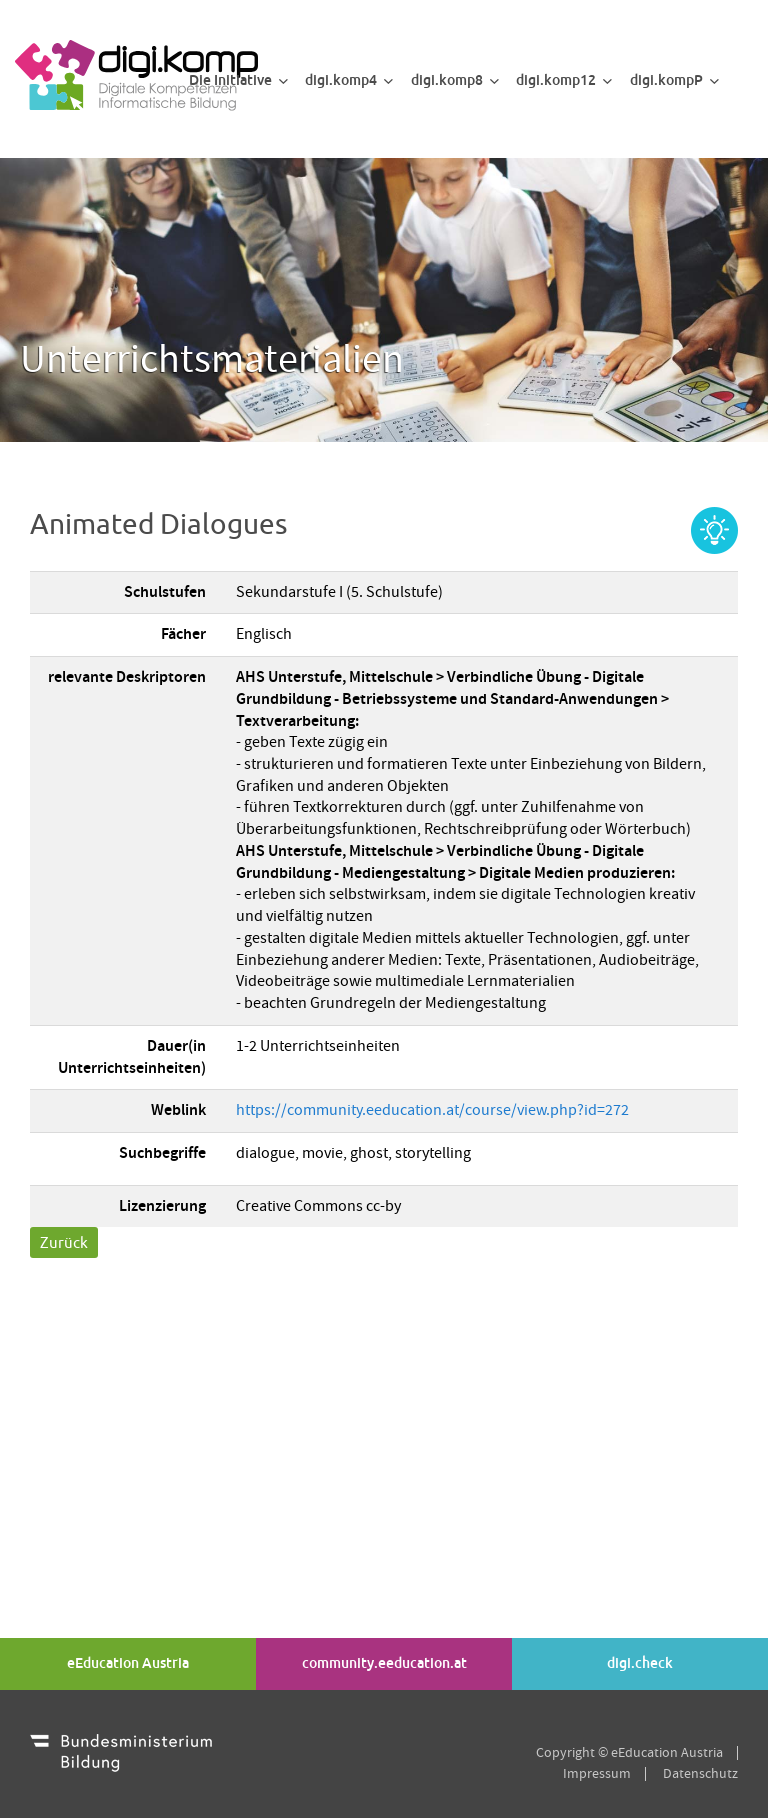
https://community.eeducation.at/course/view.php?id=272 (432, 1110)
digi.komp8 (455, 80)
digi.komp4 (349, 80)
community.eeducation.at (384, 1663)
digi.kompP (674, 80)
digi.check (640, 1663)
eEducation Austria (128, 1663)
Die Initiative (238, 80)
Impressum (597, 1774)
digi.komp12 (564, 80)
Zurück (64, 1242)
